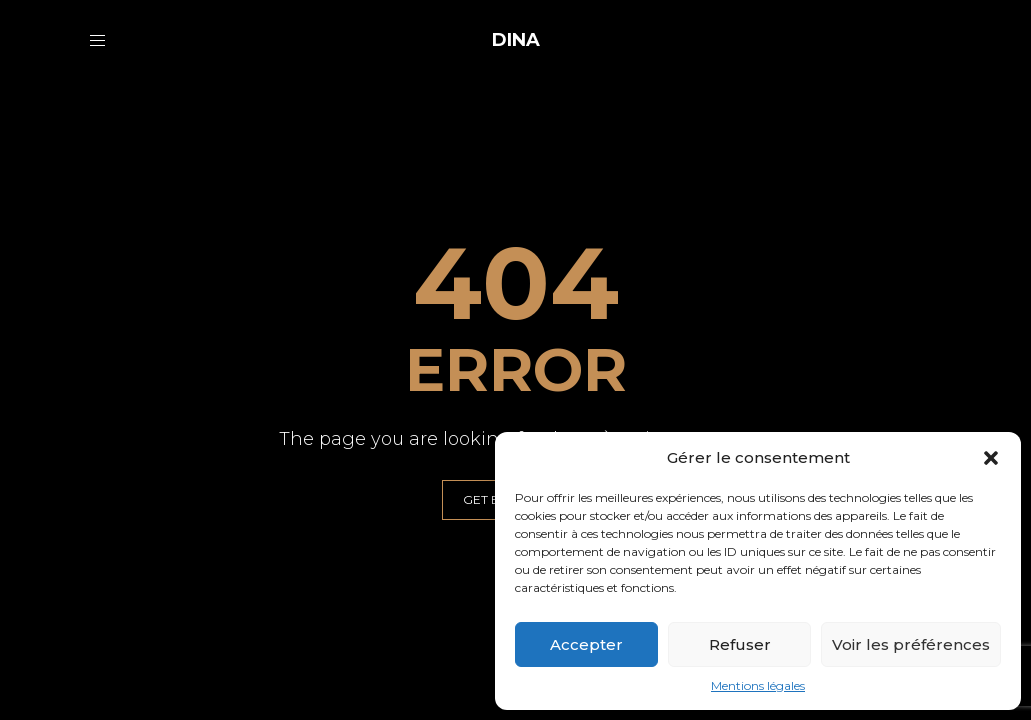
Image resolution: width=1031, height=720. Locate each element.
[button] (991, 458)
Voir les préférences (911, 644)
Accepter (586, 644)
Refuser (740, 644)
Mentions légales (758, 685)
